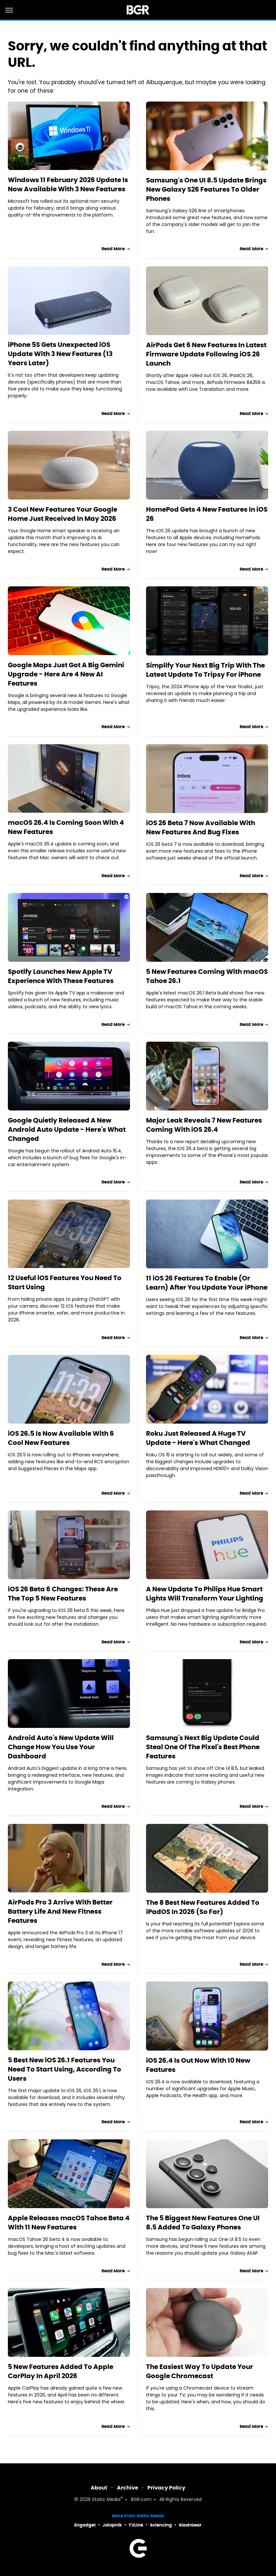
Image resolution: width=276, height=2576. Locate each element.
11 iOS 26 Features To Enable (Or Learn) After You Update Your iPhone (206, 1283)
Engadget (85, 2525)
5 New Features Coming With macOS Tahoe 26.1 (207, 976)
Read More (113, 249)
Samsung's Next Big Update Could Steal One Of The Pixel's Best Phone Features (203, 1746)
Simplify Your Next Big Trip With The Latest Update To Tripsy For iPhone (205, 670)
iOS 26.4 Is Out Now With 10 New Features (198, 2065)
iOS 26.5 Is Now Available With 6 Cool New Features (61, 1438)
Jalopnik (112, 2525)
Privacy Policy (166, 2487)
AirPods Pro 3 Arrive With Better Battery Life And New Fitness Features (60, 1911)
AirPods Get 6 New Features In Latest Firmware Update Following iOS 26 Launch (206, 354)
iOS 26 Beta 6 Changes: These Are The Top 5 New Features (63, 1593)
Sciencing (161, 2525)
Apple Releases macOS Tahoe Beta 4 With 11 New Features (69, 2222)
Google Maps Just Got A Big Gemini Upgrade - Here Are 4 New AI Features (66, 674)
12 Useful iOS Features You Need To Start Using (64, 1282)
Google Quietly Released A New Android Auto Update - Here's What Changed (67, 1129)
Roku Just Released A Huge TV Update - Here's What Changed (198, 1438)
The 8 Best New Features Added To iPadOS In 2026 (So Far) (202, 1907)
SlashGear (190, 2525)
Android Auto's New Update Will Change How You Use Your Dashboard (61, 1746)
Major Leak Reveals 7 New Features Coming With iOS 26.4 (204, 1125)
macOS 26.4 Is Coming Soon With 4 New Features (66, 827)
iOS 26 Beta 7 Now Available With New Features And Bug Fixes (200, 827)
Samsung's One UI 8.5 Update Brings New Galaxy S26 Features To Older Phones (206, 189)
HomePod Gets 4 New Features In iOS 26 (206, 514)
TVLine (136, 2525)
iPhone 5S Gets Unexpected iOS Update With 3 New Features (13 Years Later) (60, 353)
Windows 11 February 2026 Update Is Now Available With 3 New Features (68, 184)
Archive (127, 2487)
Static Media (106, 2500)
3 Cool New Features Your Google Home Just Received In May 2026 (62, 514)
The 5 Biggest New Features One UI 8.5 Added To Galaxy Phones (203, 2222)
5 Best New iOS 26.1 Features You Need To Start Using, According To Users (64, 2069)
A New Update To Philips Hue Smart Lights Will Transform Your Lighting (204, 1593)
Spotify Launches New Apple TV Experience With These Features (61, 976)
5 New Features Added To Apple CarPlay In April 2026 (60, 2371)
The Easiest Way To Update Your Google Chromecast (199, 2371)
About (99, 2487)
